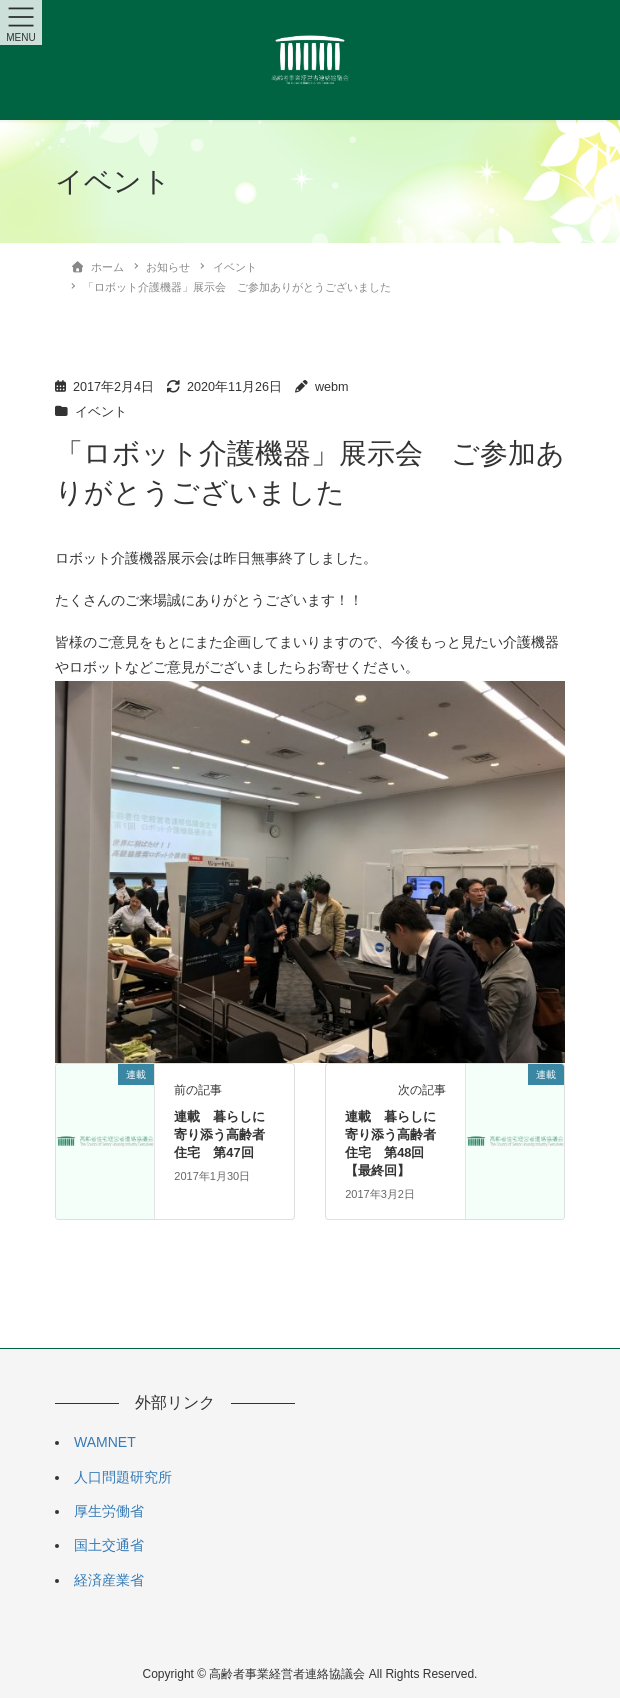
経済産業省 (109, 1580)
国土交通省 (109, 1545)
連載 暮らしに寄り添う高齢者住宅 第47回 (219, 1134)
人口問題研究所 (123, 1477)
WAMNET (105, 1442)
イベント (101, 412)
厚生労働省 (109, 1511)
